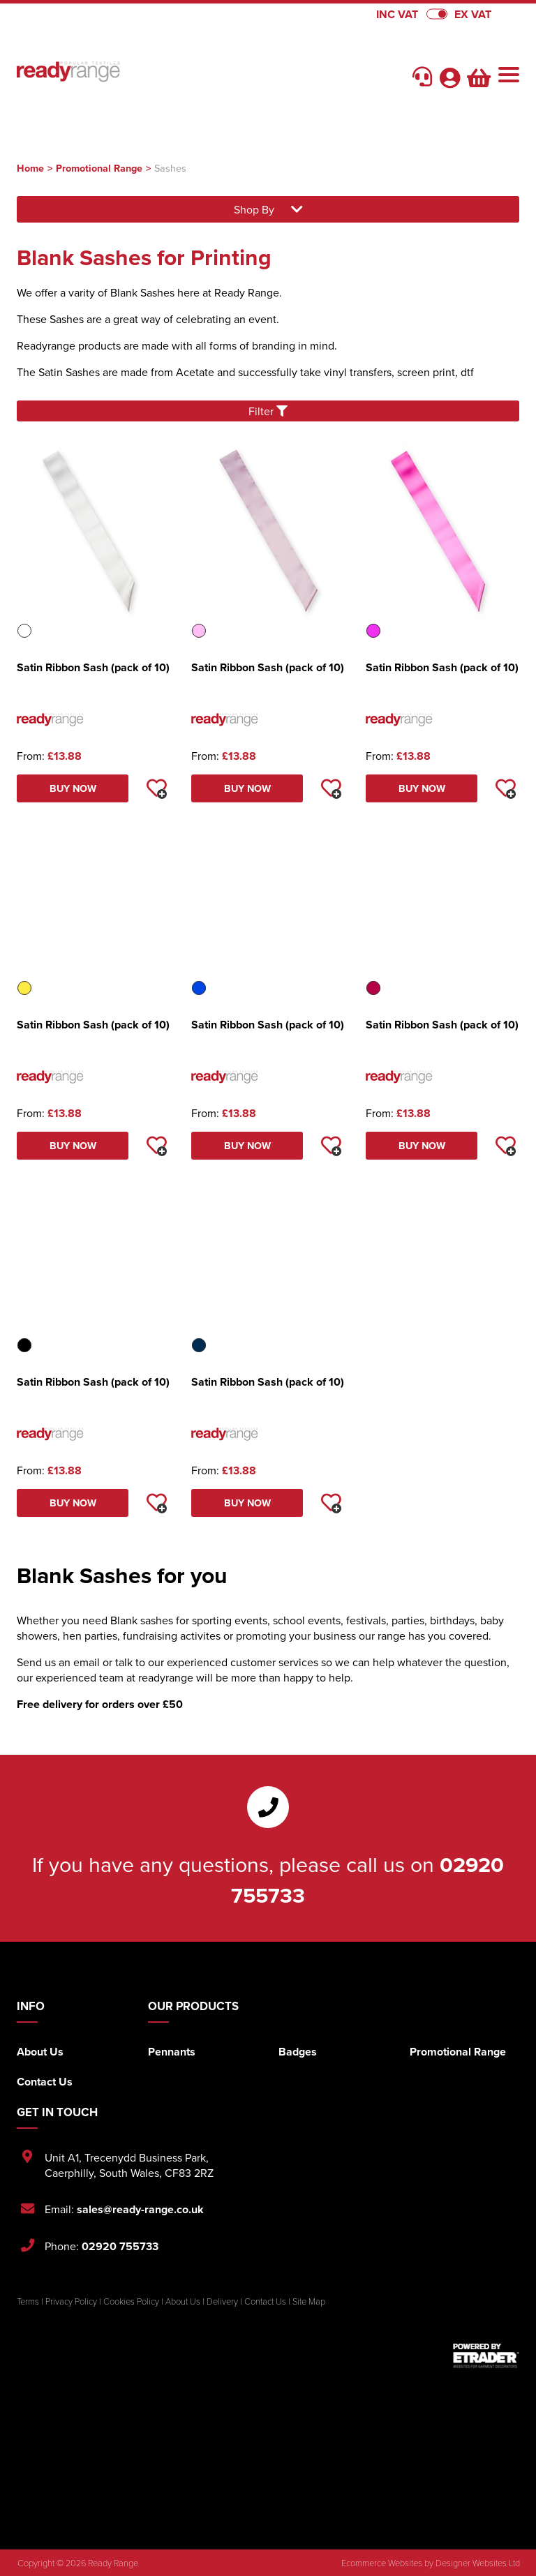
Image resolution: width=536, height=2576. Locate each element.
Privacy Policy (71, 2301)
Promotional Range (99, 167)
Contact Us (45, 2082)
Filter (268, 411)
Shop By (268, 209)
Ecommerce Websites (381, 2562)
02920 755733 (120, 2246)
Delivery (222, 2301)
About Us (40, 2052)
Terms (28, 2301)
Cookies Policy (131, 2301)
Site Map (308, 2301)
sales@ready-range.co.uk (140, 2209)
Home (30, 167)
